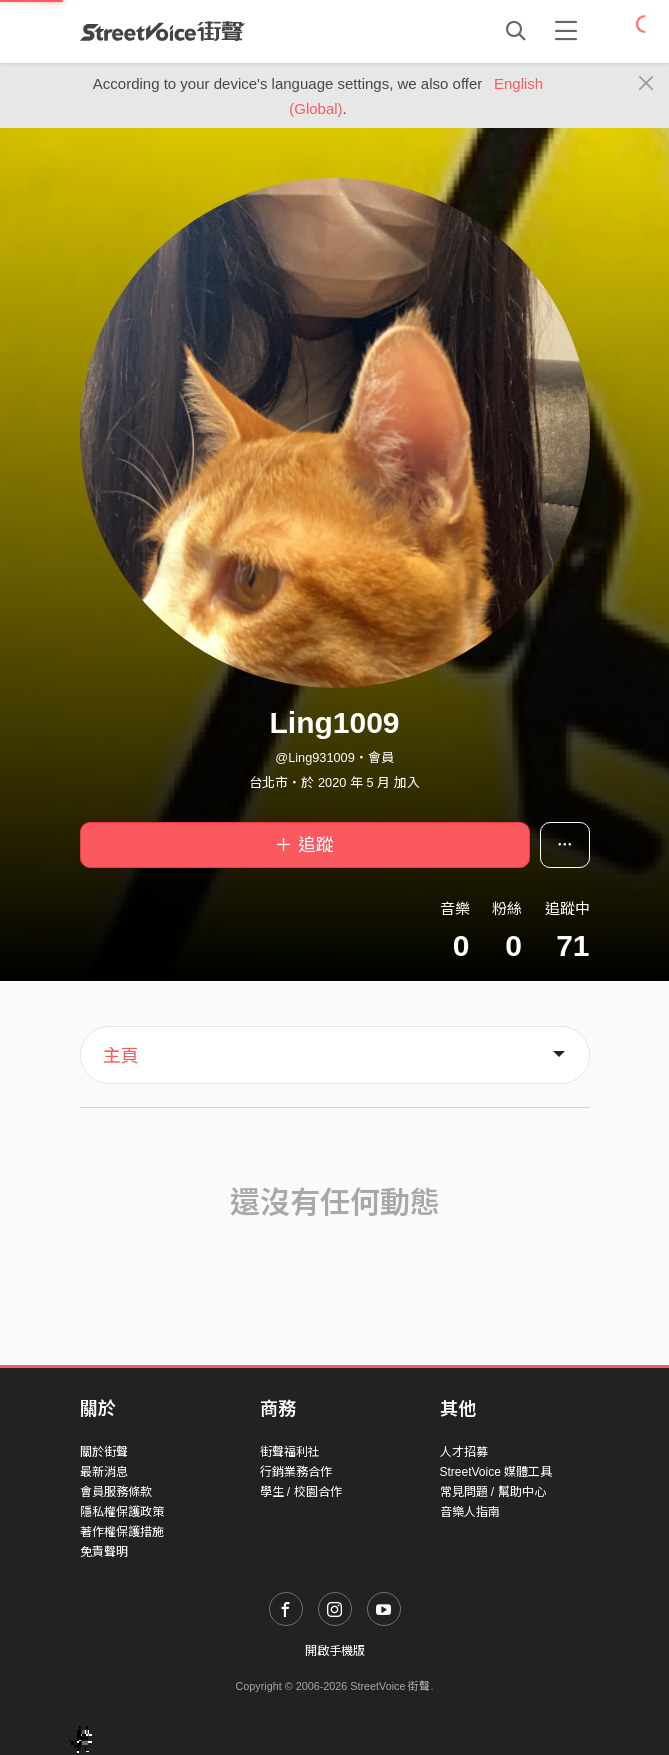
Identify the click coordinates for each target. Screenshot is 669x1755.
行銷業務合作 (296, 1472)
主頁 (121, 1056)
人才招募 (464, 1452)
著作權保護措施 (122, 1532)
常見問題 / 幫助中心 (493, 1492)
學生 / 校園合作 (301, 1492)
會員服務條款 (116, 1492)
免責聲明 (104, 1552)
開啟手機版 (335, 1651)
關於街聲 (104, 1452)
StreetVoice (162, 31)
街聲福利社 (290, 1452)
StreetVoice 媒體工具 (496, 1472)
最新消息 (104, 1472)
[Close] (646, 84)
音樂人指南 (470, 1512)
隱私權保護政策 (122, 1512)
